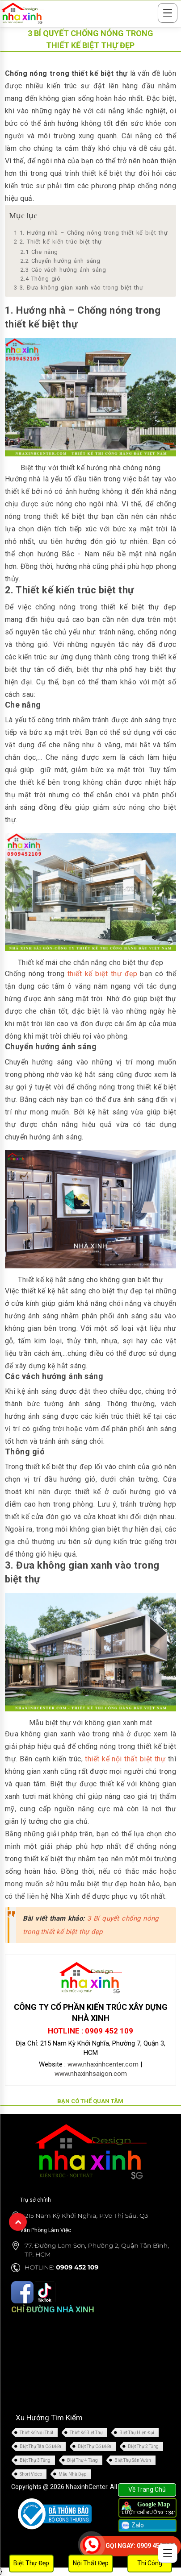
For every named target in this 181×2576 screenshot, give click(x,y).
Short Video (31, 2474)
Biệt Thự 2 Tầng (143, 2446)
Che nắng (39, 251)
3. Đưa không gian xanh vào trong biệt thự (78, 287)
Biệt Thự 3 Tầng (35, 2460)
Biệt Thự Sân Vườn (132, 2460)
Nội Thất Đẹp (91, 2563)
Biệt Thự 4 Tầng (82, 2460)
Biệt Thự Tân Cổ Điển (40, 2446)
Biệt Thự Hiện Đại (136, 2432)
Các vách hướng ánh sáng (63, 269)
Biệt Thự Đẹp (31, 2563)
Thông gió (41, 278)
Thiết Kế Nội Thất (36, 2432)
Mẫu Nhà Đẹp (72, 2474)
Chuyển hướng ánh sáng (61, 260)
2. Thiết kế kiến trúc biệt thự (58, 241)
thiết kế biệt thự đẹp (102, 973)
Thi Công (149, 2563)
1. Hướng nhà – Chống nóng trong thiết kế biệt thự (91, 232)
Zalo (132, 2525)
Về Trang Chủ (147, 2489)
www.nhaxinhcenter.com (103, 2064)
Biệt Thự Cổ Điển (94, 2446)
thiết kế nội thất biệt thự (125, 1759)
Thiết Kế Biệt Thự (86, 2432)
